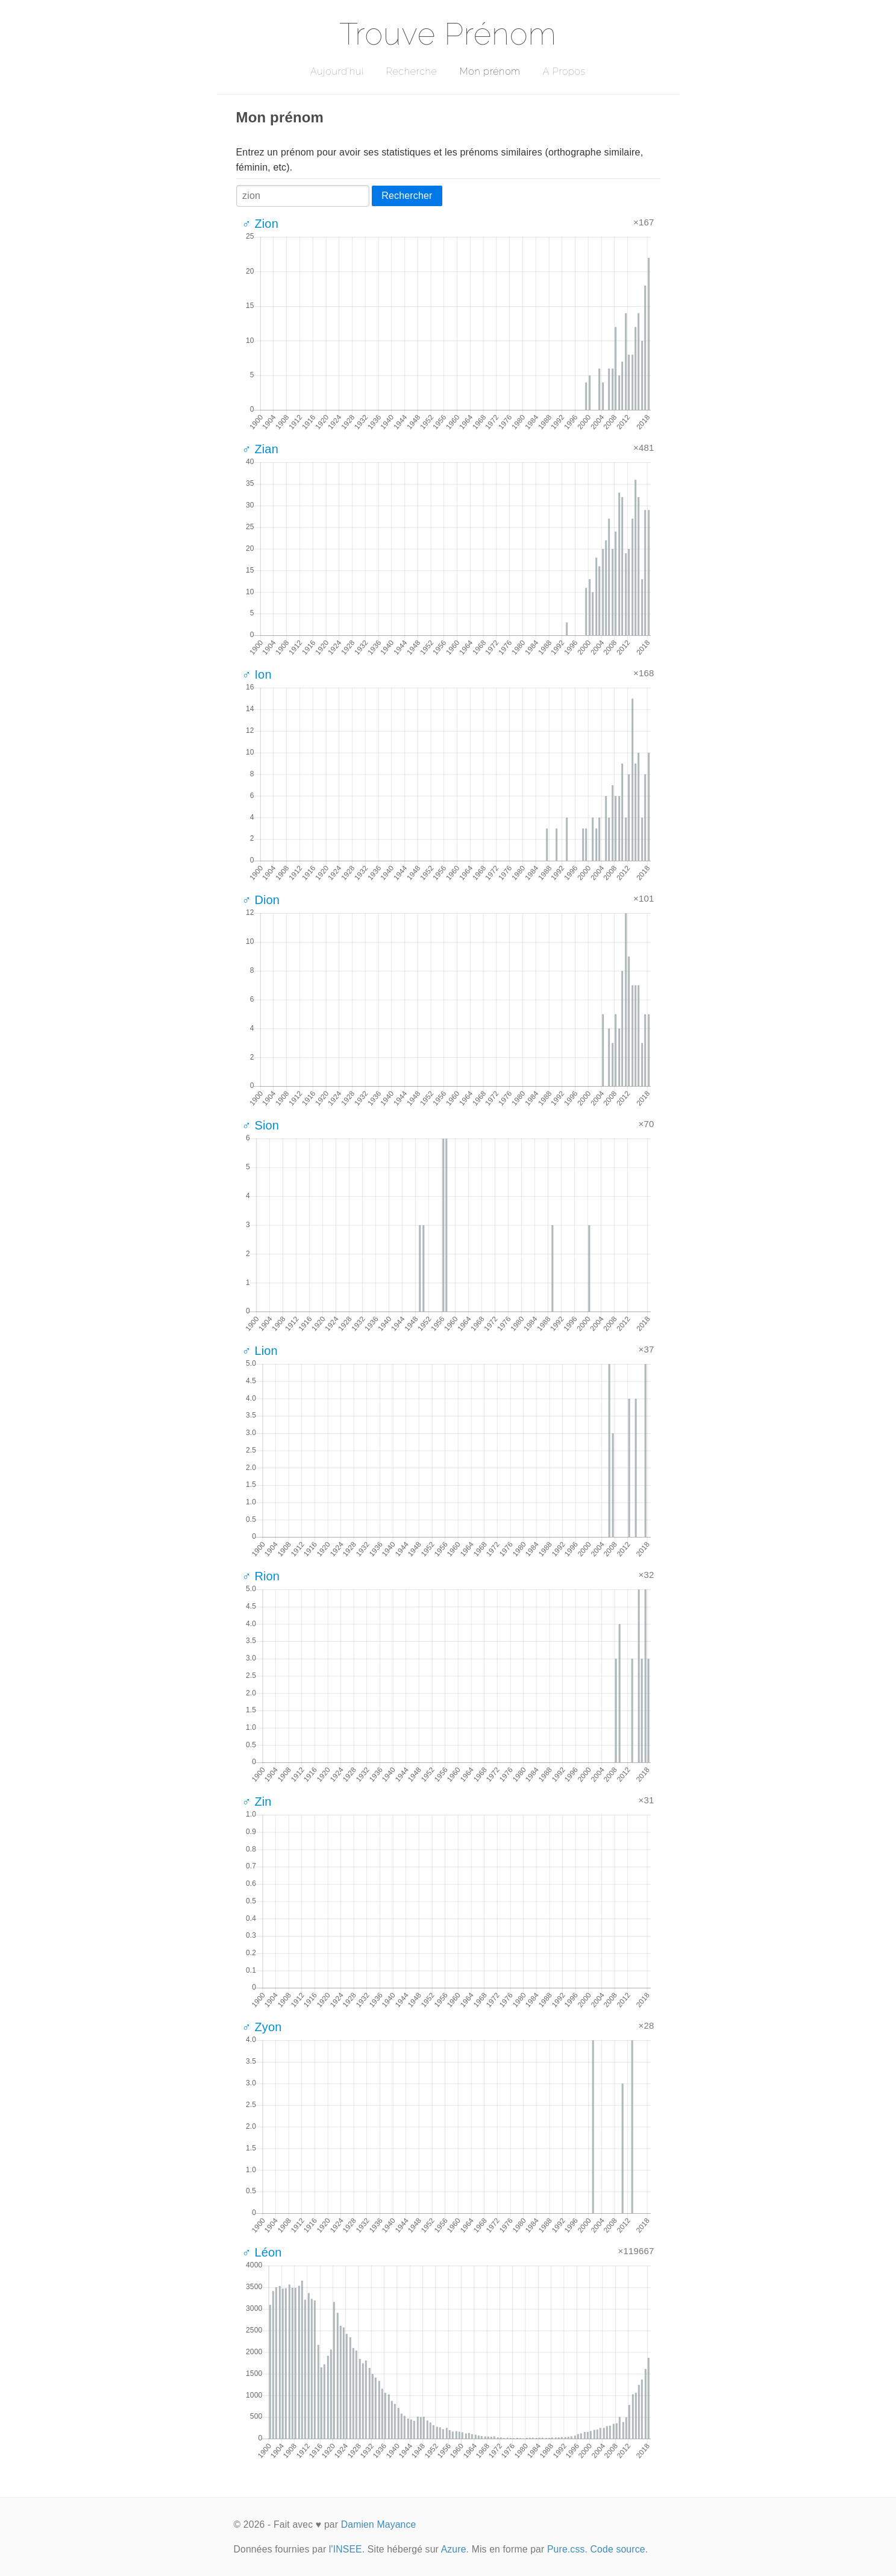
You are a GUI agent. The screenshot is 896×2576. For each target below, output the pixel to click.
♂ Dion (261, 899)
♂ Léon (262, 2252)
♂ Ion (257, 674)
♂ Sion (261, 1125)
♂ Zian (260, 449)
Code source (618, 2549)
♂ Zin (257, 1801)
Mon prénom (489, 71)
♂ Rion (261, 1576)
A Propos (564, 71)
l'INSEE (345, 2549)
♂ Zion (260, 223)
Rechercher (406, 195)
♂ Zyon (262, 2027)
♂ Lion (260, 1350)
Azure (453, 2549)
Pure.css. (567, 2549)
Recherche (411, 71)
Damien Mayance (378, 2524)
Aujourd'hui (337, 71)
